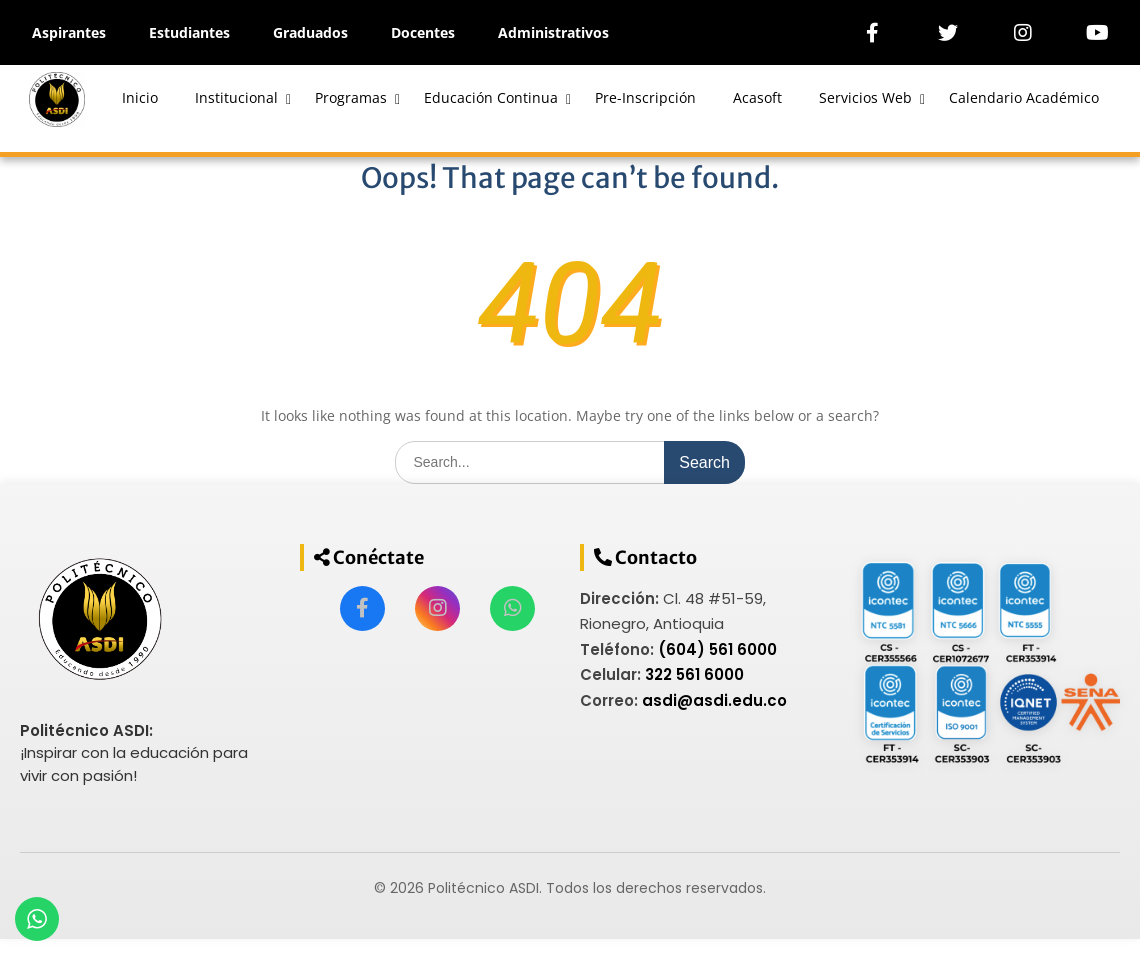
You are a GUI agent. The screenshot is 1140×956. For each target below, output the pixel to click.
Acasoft (757, 97)
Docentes (423, 32)
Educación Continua (491, 97)
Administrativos (553, 32)
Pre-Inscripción (645, 97)
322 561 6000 (694, 674)
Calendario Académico (1024, 97)
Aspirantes (69, 32)
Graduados (310, 32)
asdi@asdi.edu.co (714, 700)
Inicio (140, 97)
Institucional (236, 97)
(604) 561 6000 (717, 649)
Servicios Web (865, 97)
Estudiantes (189, 32)
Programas (351, 97)
